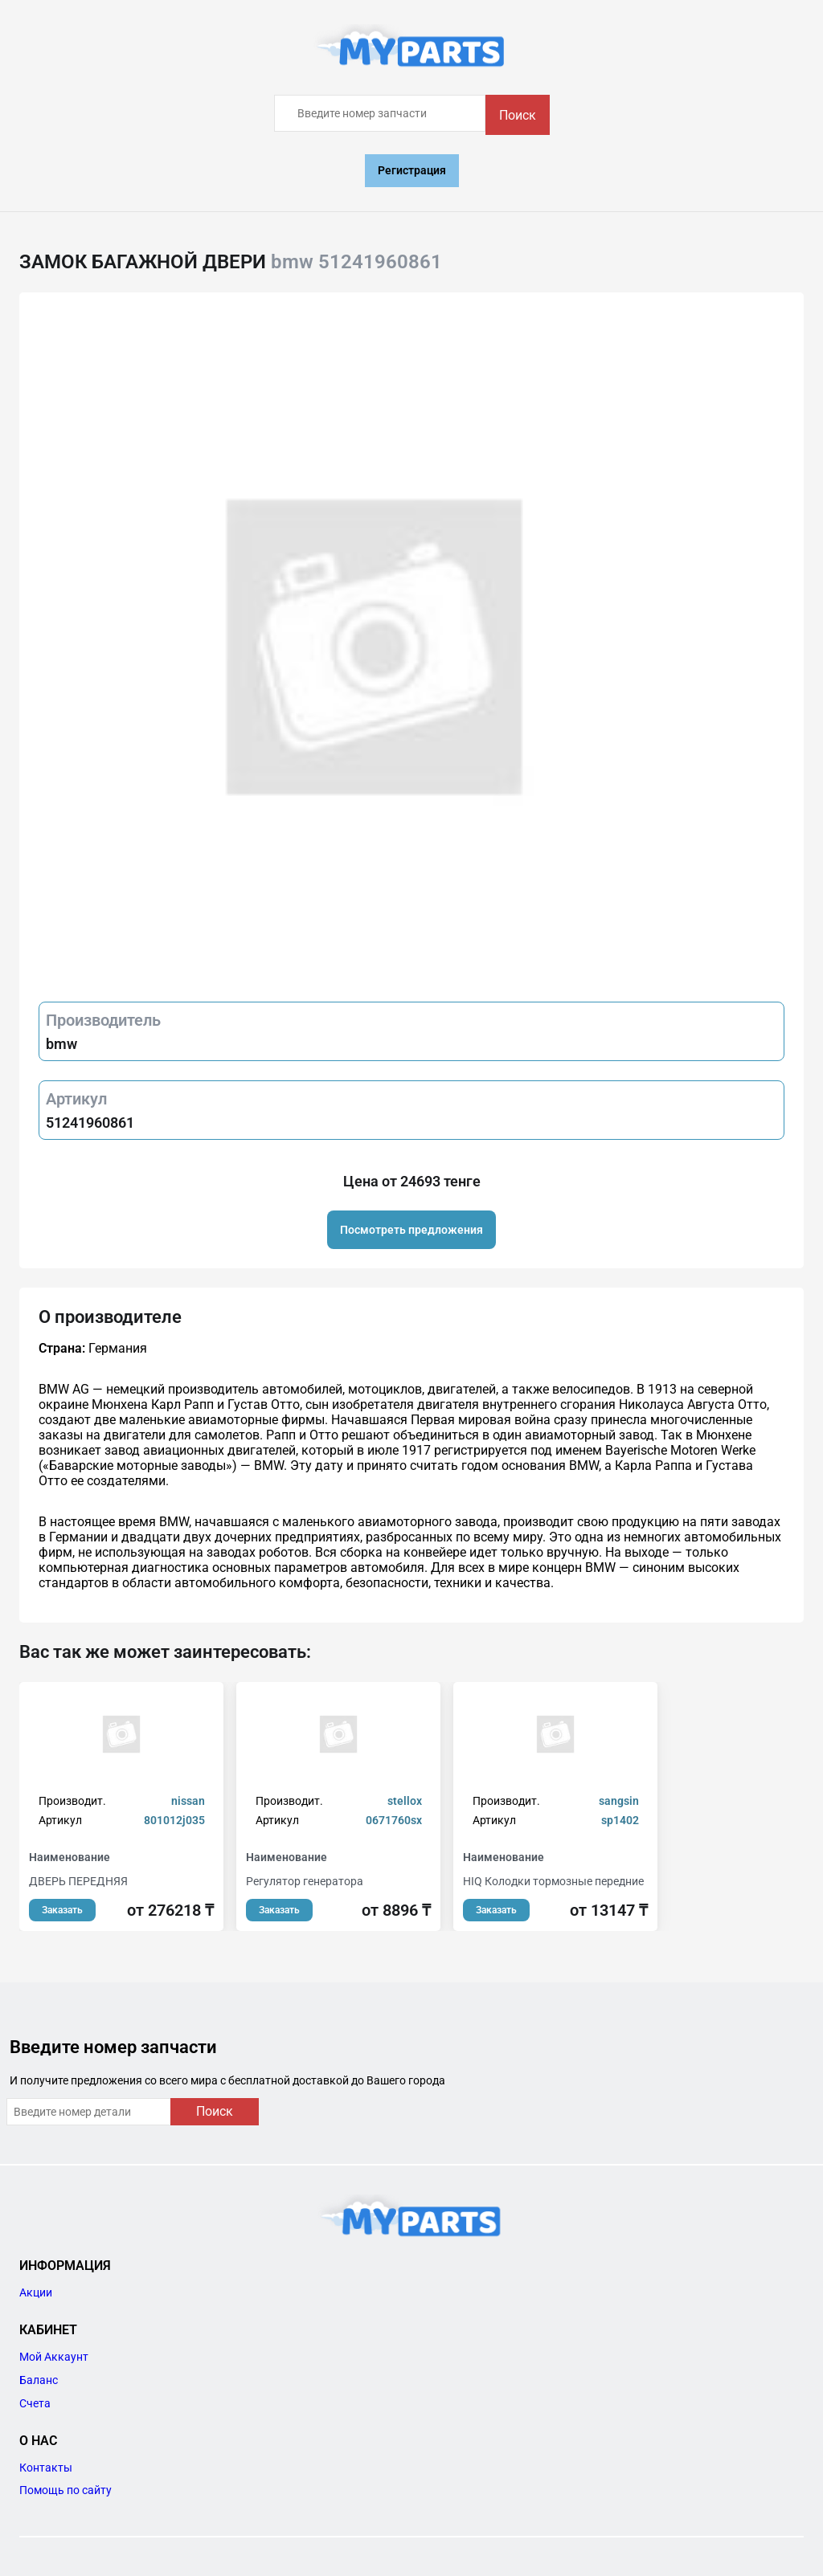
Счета (35, 2403)
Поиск (517, 115)
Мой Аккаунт (53, 2356)
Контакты (45, 2467)
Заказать (62, 1910)
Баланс (38, 2380)
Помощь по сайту (65, 2490)
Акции (35, 2292)
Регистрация (412, 170)
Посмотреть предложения (411, 1229)
